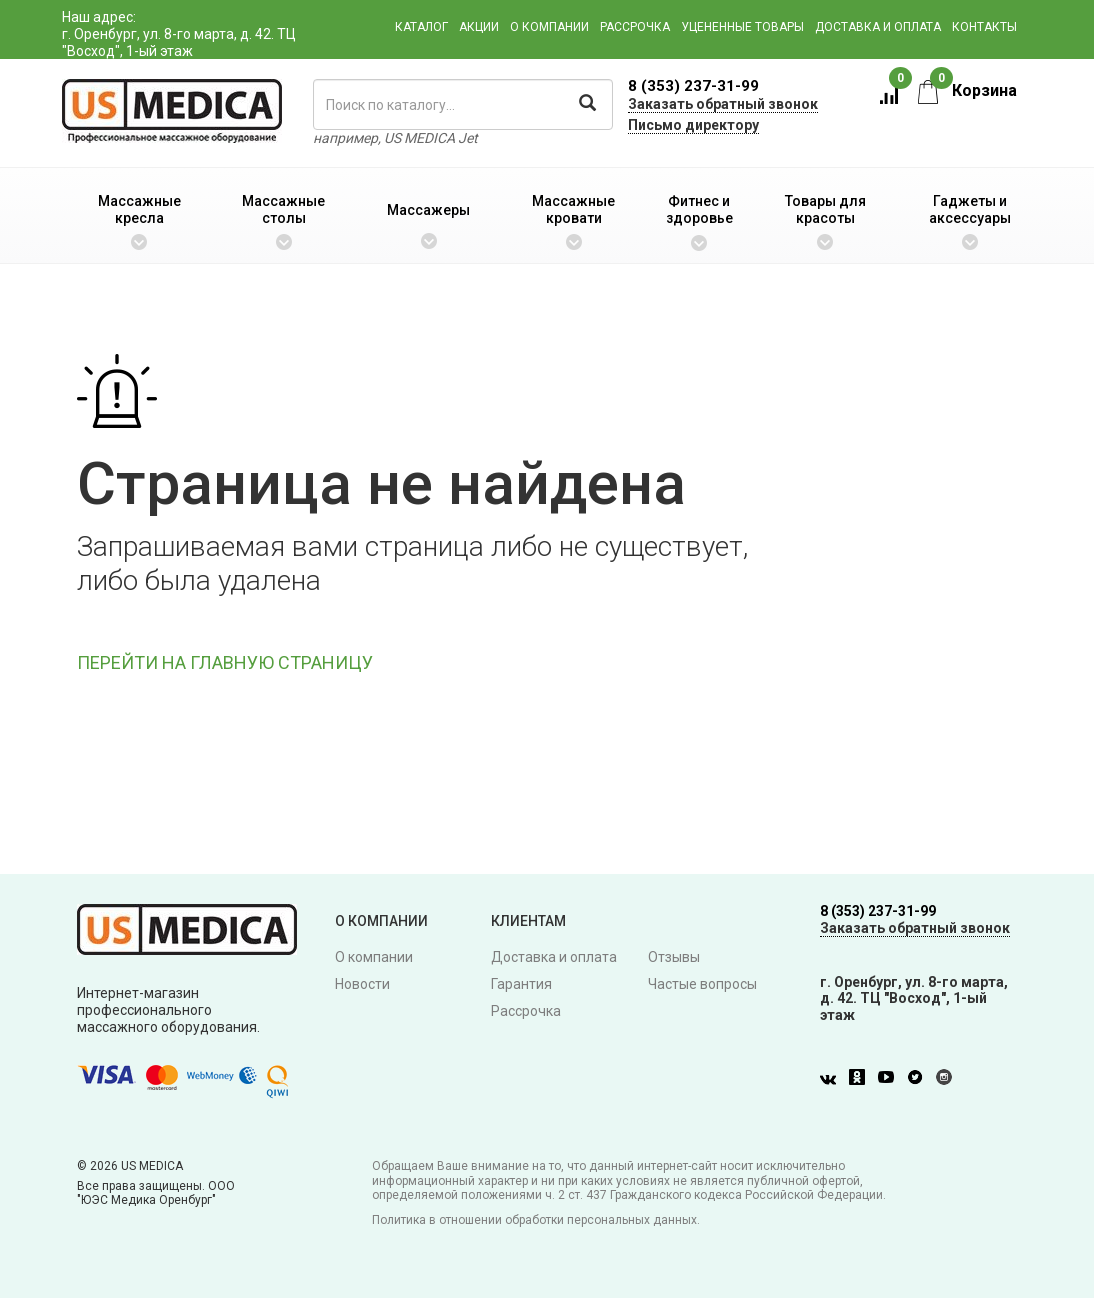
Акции (479, 27)
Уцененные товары (742, 27)
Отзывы (674, 957)
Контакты (984, 27)
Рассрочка (635, 27)
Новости (362, 984)
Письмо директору (693, 125)
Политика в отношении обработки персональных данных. (536, 1220)
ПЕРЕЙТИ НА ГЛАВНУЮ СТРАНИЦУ (225, 662)
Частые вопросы (702, 984)
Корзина (967, 90)
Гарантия (521, 984)
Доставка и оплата (878, 27)
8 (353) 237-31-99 (693, 86)
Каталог (421, 27)
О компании (549, 27)
